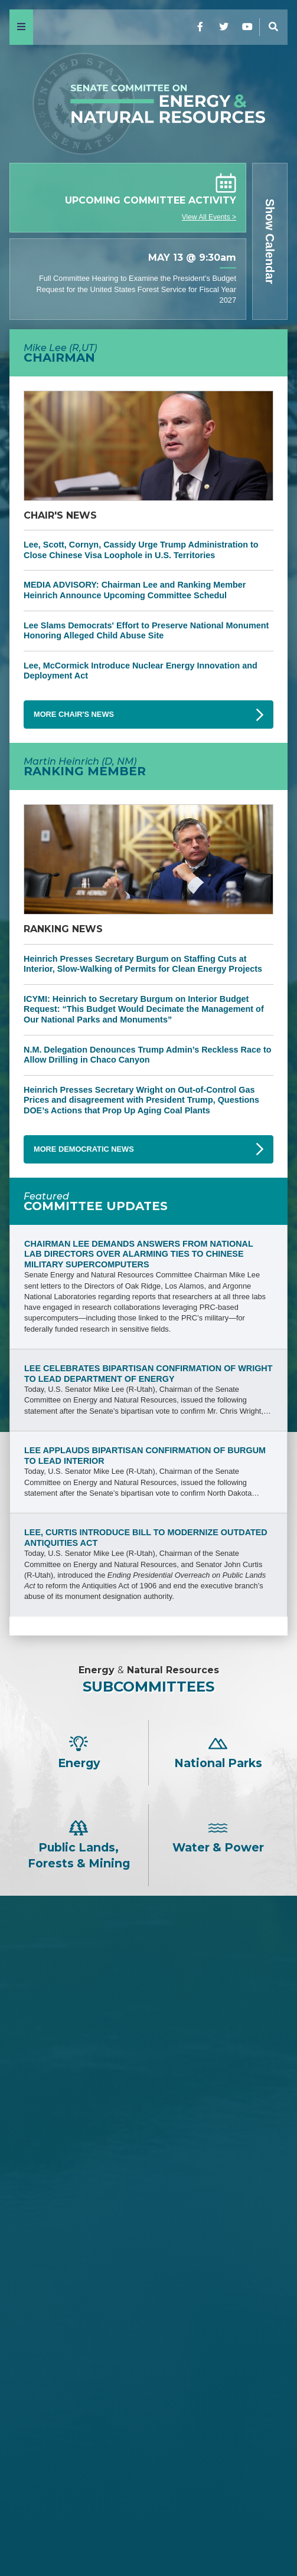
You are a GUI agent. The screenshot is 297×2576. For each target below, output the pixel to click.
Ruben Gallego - (148, 2478)
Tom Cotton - (148, 2070)
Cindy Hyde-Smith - (148, 2149)
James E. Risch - (149, 2031)
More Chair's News (74, 714)
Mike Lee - (149, 1980)
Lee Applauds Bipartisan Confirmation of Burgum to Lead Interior (145, 1456)
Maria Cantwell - (148, 2360)
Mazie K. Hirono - (148, 2380)
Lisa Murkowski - (148, 2169)
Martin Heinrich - (148, 2310)
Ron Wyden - (148, 2340)
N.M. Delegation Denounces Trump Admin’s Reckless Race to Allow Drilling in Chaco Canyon (148, 1055)
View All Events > (209, 217)
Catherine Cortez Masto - (148, 2419)
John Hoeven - (148, 2189)
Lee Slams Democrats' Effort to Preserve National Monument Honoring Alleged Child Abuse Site (146, 631)
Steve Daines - (148, 2051)
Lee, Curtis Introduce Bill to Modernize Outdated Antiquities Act (145, 1538)
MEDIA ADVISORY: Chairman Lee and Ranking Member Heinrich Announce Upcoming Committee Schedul (135, 590)
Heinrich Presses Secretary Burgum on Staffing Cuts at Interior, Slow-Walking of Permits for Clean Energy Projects (143, 964)
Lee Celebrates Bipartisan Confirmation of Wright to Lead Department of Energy (148, 1374)
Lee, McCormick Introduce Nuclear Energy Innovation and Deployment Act (140, 671)
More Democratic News (84, 1149)
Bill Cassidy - (148, 2130)
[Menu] (21, 27)
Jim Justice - (148, 2090)
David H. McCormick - (148, 2110)
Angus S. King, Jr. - (148, 2399)
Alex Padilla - (149, 2459)
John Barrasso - (148, 2011)
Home (148, 2531)
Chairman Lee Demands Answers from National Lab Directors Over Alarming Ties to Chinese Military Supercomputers (138, 1254)
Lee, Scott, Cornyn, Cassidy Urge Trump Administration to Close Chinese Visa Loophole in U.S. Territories (141, 550)
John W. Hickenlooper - (148, 2439)
